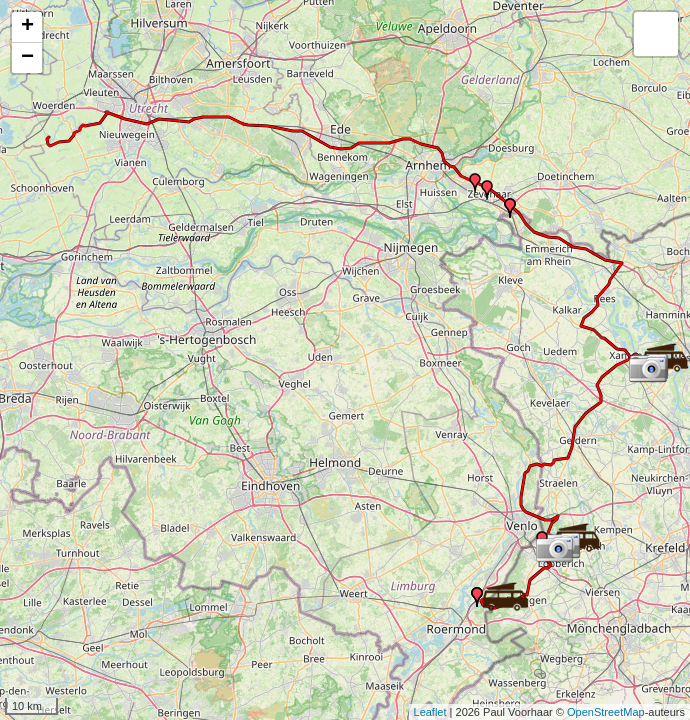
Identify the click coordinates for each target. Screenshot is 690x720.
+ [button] (27, 27)
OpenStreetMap (606, 712)
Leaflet (430, 712)
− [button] (27, 58)
